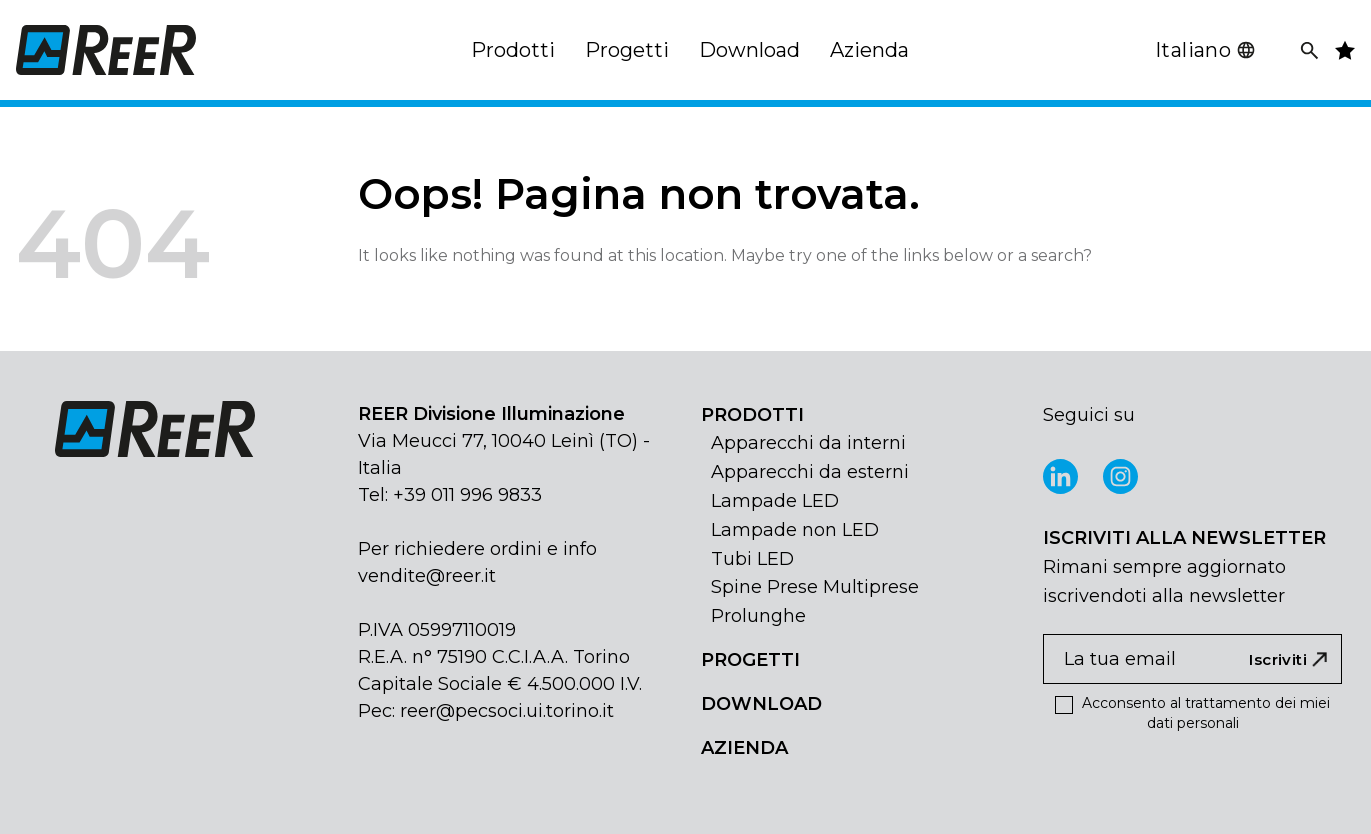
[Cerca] (1309, 50)
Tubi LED (752, 559)
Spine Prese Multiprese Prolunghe (815, 601)
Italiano (1205, 50)
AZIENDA (744, 748)
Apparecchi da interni (808, 443)
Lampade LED (775, 501)
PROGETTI (750, 660)
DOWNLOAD (761, 704)
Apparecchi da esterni (810, 472)
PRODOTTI (752, 415)
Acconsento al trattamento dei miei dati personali (1192, 712)
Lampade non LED (795, 530)
